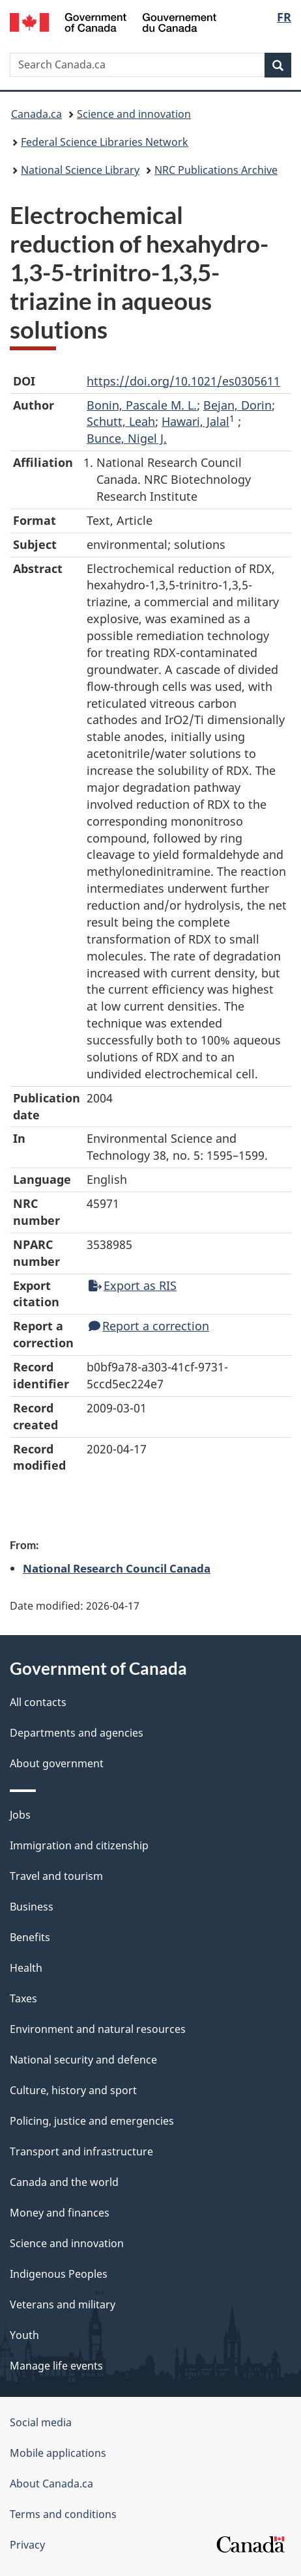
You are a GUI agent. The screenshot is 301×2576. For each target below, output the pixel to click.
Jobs (20, 1815)
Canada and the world (64, 2182)
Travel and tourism (56, 1876)
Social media (41, 2422)
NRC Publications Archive (216, 170)
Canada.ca (36, 114)
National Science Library (80, 170)
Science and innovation (134, 114)
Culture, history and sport (73, 2090)
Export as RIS (133, 1285)
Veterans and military (62, 2304)
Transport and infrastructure (81, 2151)
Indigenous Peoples (59, 2274)
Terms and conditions (63, 2514)
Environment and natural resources (98, 2029)
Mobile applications (58, 2453)
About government (57, 1763)
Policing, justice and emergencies (92, 2121)
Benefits (30, 1937)
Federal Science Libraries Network (104, 142)
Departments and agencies (76, 1733)
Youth (24, 2335)
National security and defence (83, 2059)
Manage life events (56, 2366)
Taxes (23, 1998)
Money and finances (59, 2212)
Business (31, 1906)
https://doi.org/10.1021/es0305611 (183, 381)
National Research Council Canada (116, 1568)
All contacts (38, 1702)
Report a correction (149, 1326)
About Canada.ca (51, 2483)
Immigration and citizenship (79, 1845)
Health (26, 1968)
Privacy (27, 2545)
